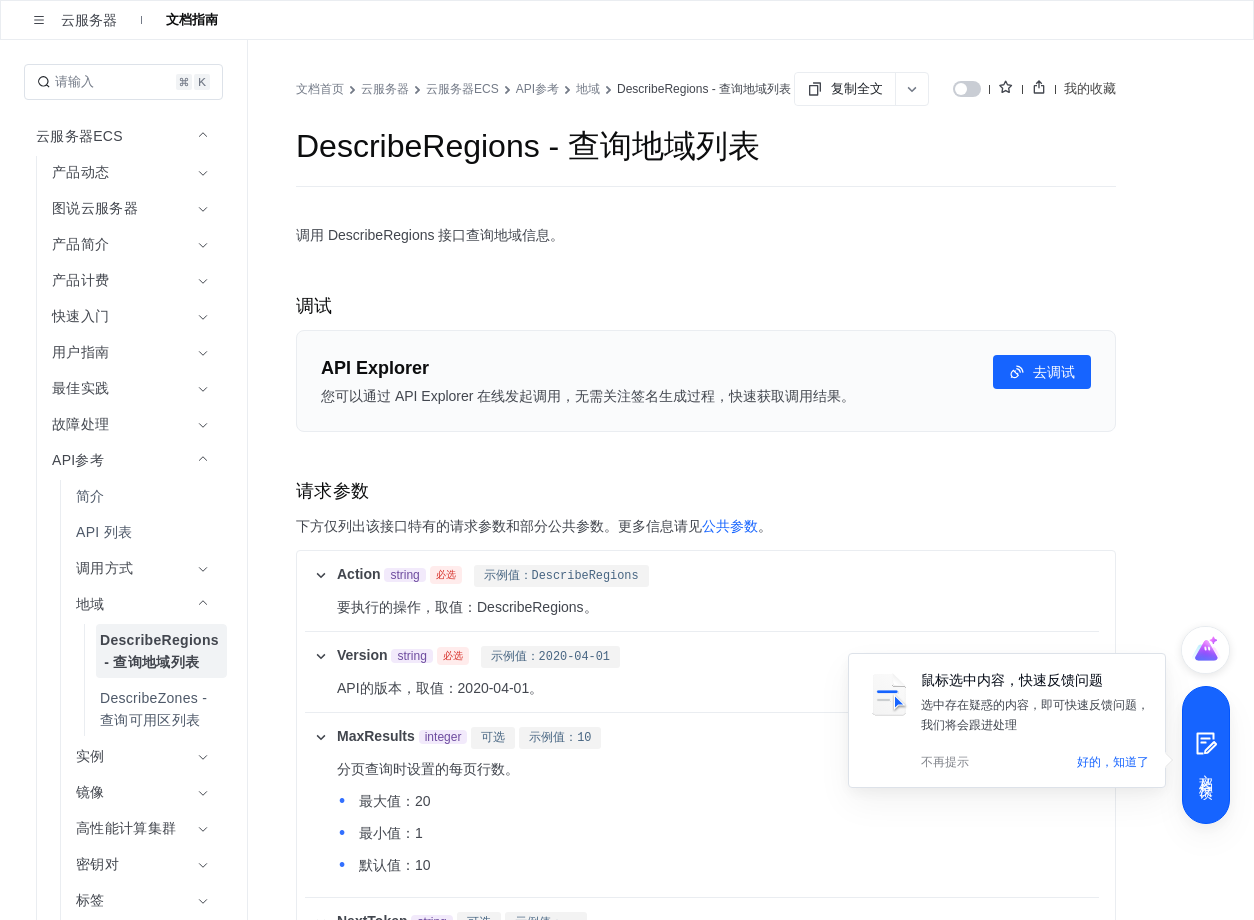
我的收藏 (1090, 88)
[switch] (967, 89)
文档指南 (192, 19)
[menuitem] (125, 496)
